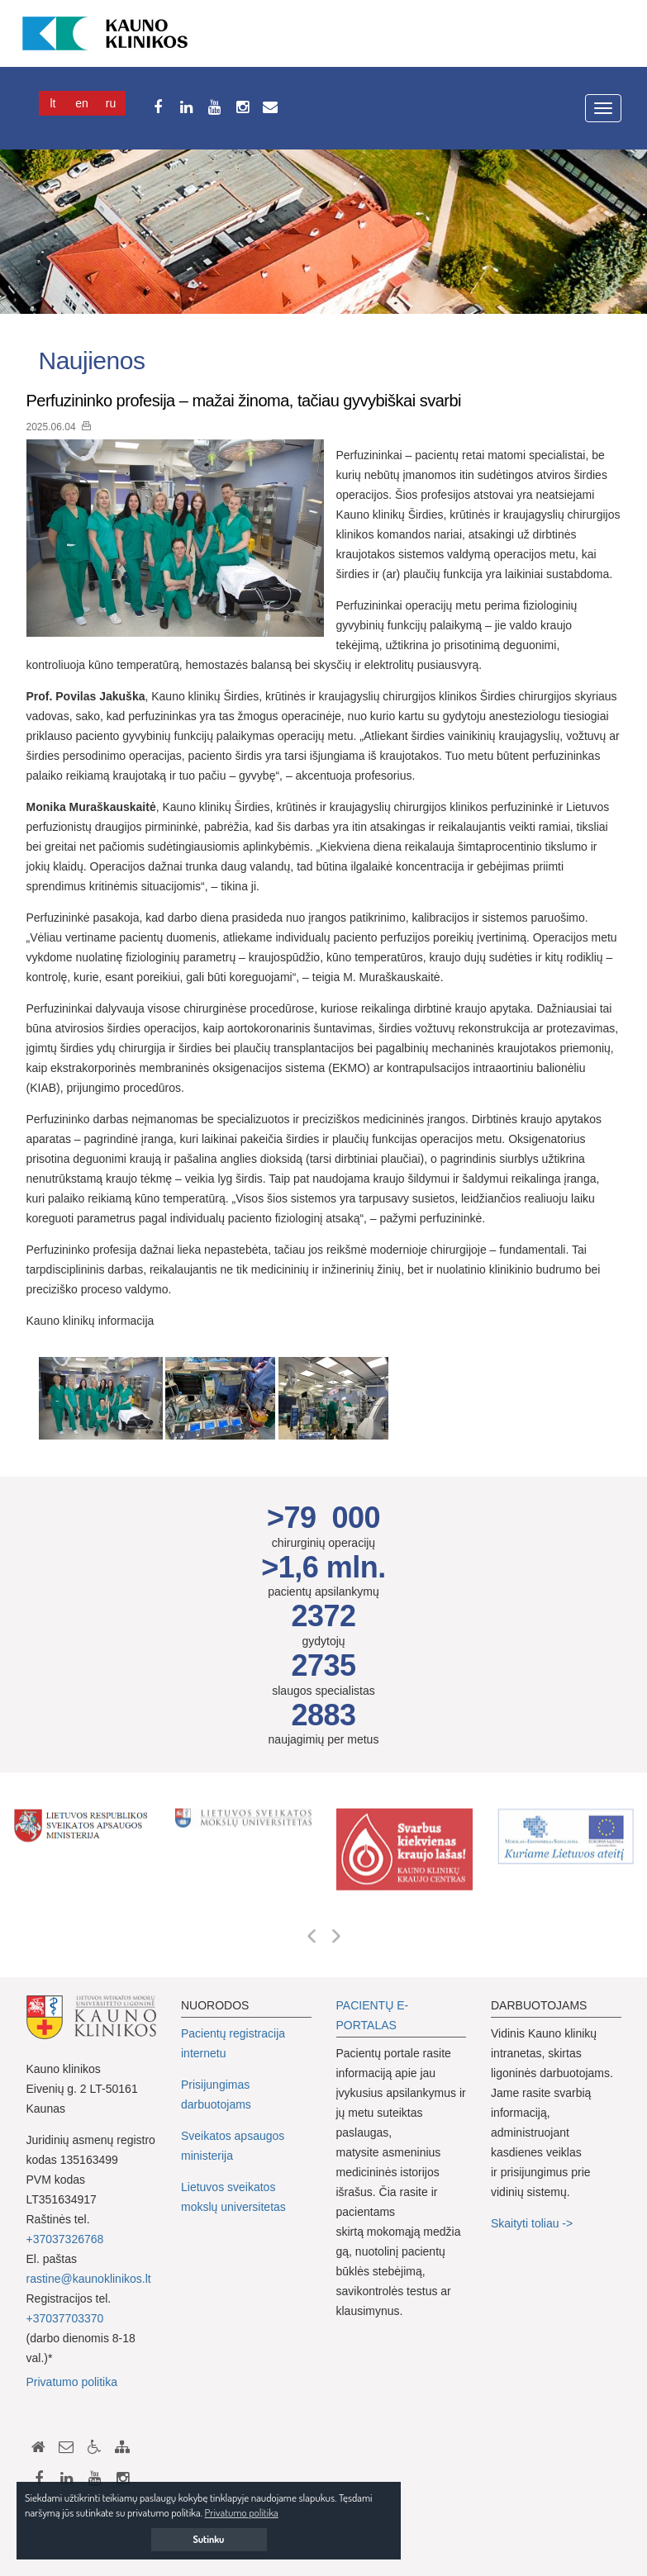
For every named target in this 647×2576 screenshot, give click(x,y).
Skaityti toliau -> (533, 2223)
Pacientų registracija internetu (233, 2043)
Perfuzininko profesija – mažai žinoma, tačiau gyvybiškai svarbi (244, 400)
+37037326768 (65, 2239)
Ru (111, 103)
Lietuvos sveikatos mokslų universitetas (233, 2196)
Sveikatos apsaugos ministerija (232, 2145)
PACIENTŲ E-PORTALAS (372, 2015)
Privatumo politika (72, 2382)
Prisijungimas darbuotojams (216, 2094)
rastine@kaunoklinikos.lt (88, 2278)
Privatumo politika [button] (241, 2512)
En (81, 103)
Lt (53, 103)
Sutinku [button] (209, 2539)
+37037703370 (65, 2318)
